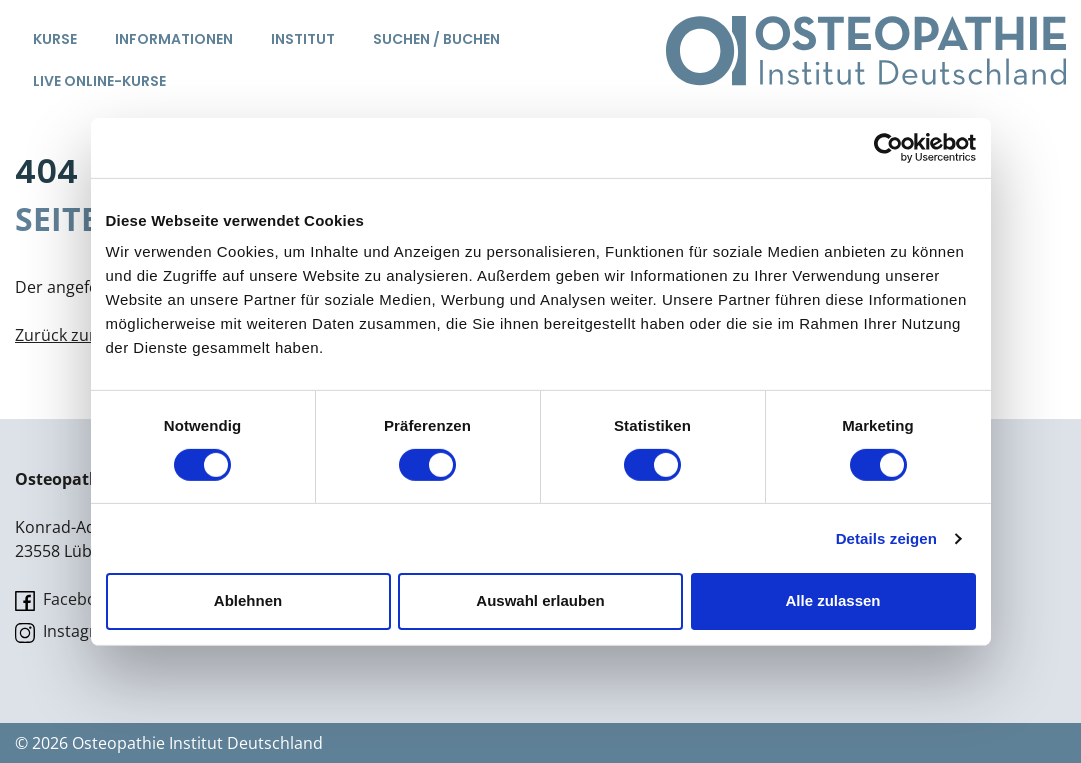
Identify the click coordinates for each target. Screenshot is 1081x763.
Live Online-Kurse (99, 81)
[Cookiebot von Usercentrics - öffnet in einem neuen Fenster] (888, 147)
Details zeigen (886, 538)
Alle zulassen (832, 600)
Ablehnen (248, 600)
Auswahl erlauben (540, 600)
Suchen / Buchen (436, 39)
